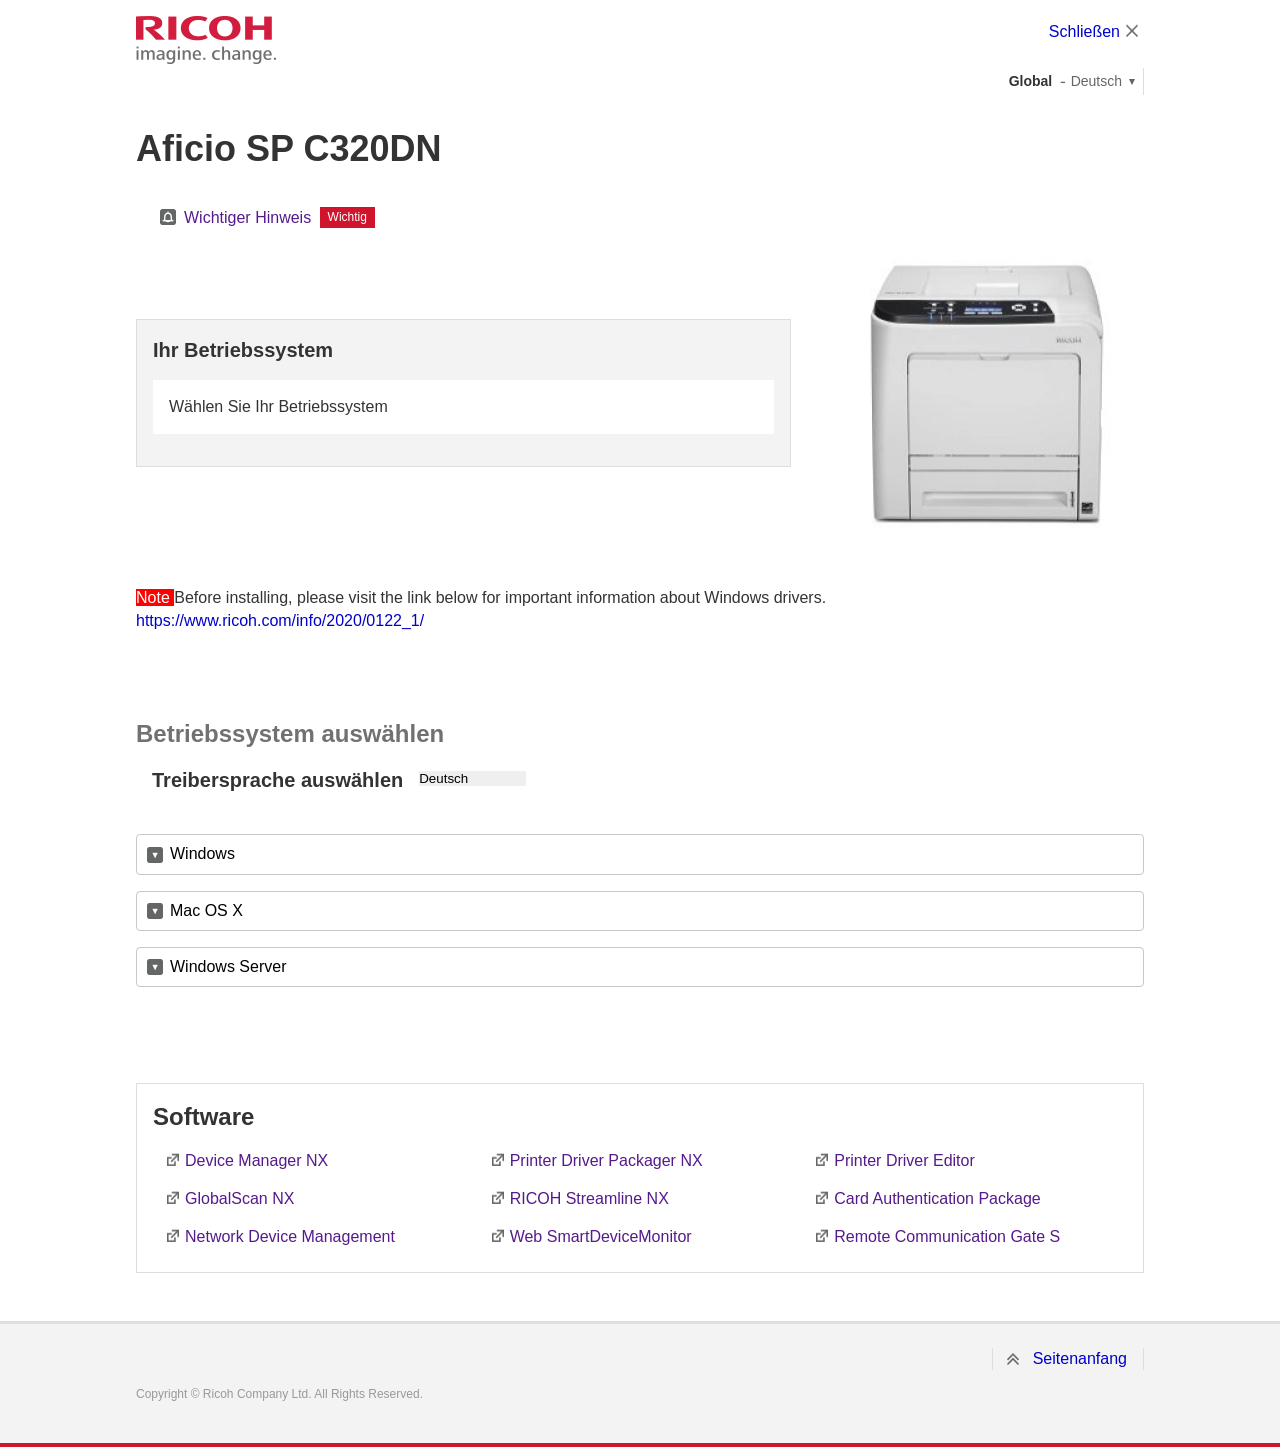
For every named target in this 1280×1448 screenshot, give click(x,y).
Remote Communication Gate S (947, 1236)
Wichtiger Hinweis (247, 217)
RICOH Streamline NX (589, 1198)
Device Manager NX (256, 1160)
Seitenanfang (1080, 1358)
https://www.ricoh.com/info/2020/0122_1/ (280, 620)
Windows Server (228, 966)
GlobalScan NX (239, 1198)
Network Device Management (290, 1236)
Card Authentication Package (937, 1198)
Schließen (1084, 31)
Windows (202, 853)
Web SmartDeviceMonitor (601, 1236)
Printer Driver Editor (904, 1160)
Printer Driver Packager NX (606, 1160)
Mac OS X (206, 910)
